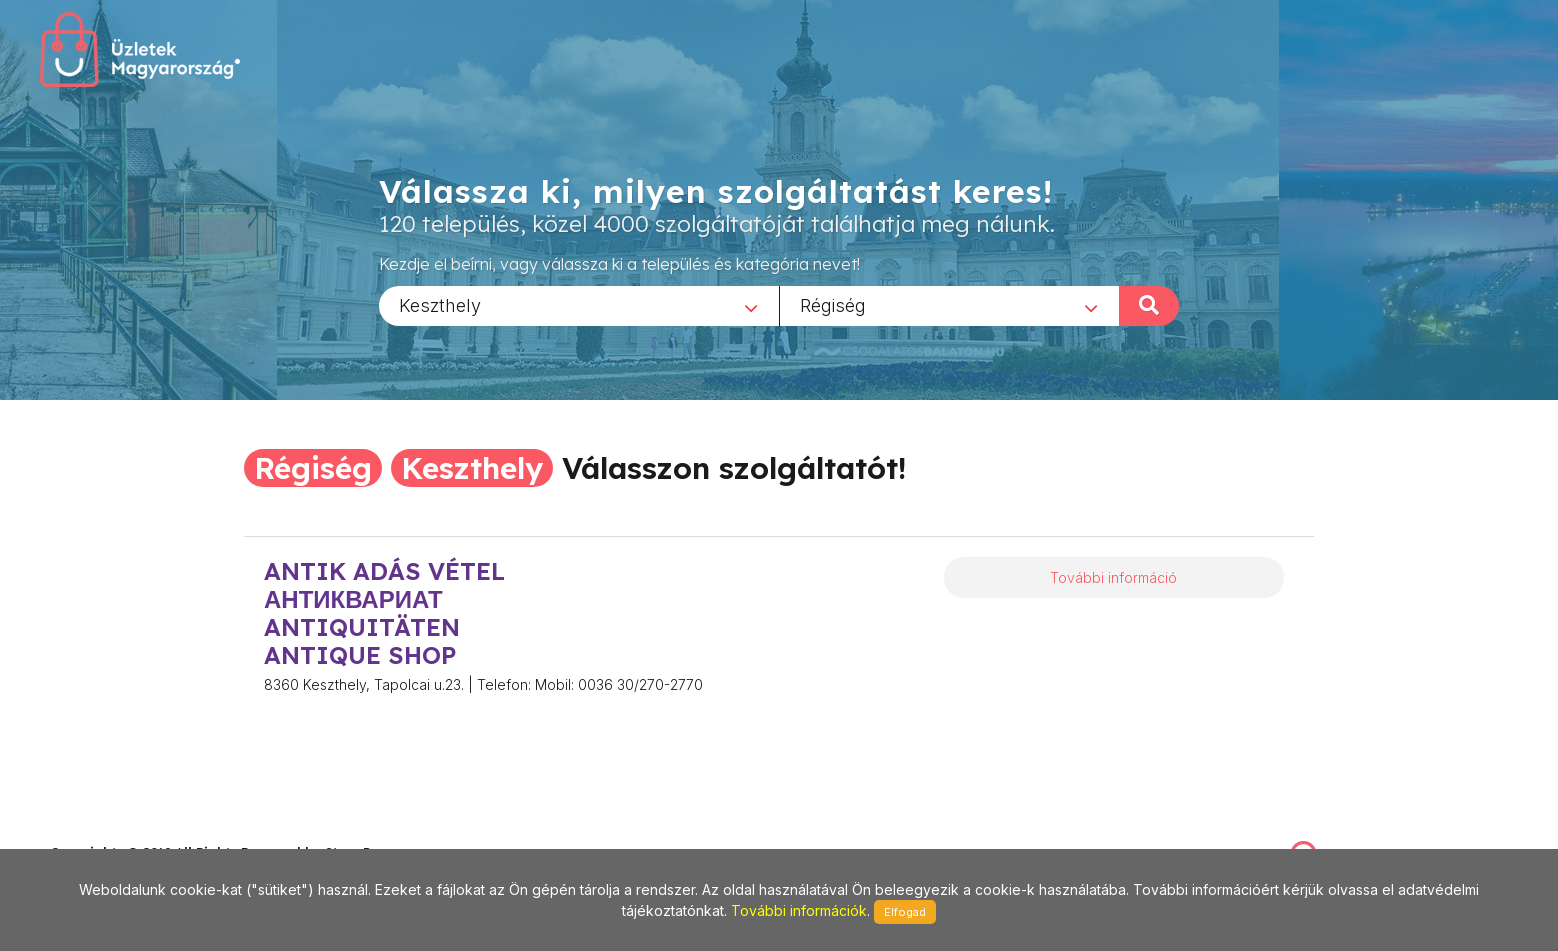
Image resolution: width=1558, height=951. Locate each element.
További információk (799, 910)
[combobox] (579, 305)
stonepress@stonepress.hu (130, 831)
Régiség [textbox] (833, 304)
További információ (1113, 577)
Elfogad (905, 912)
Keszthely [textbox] (440, 304)
